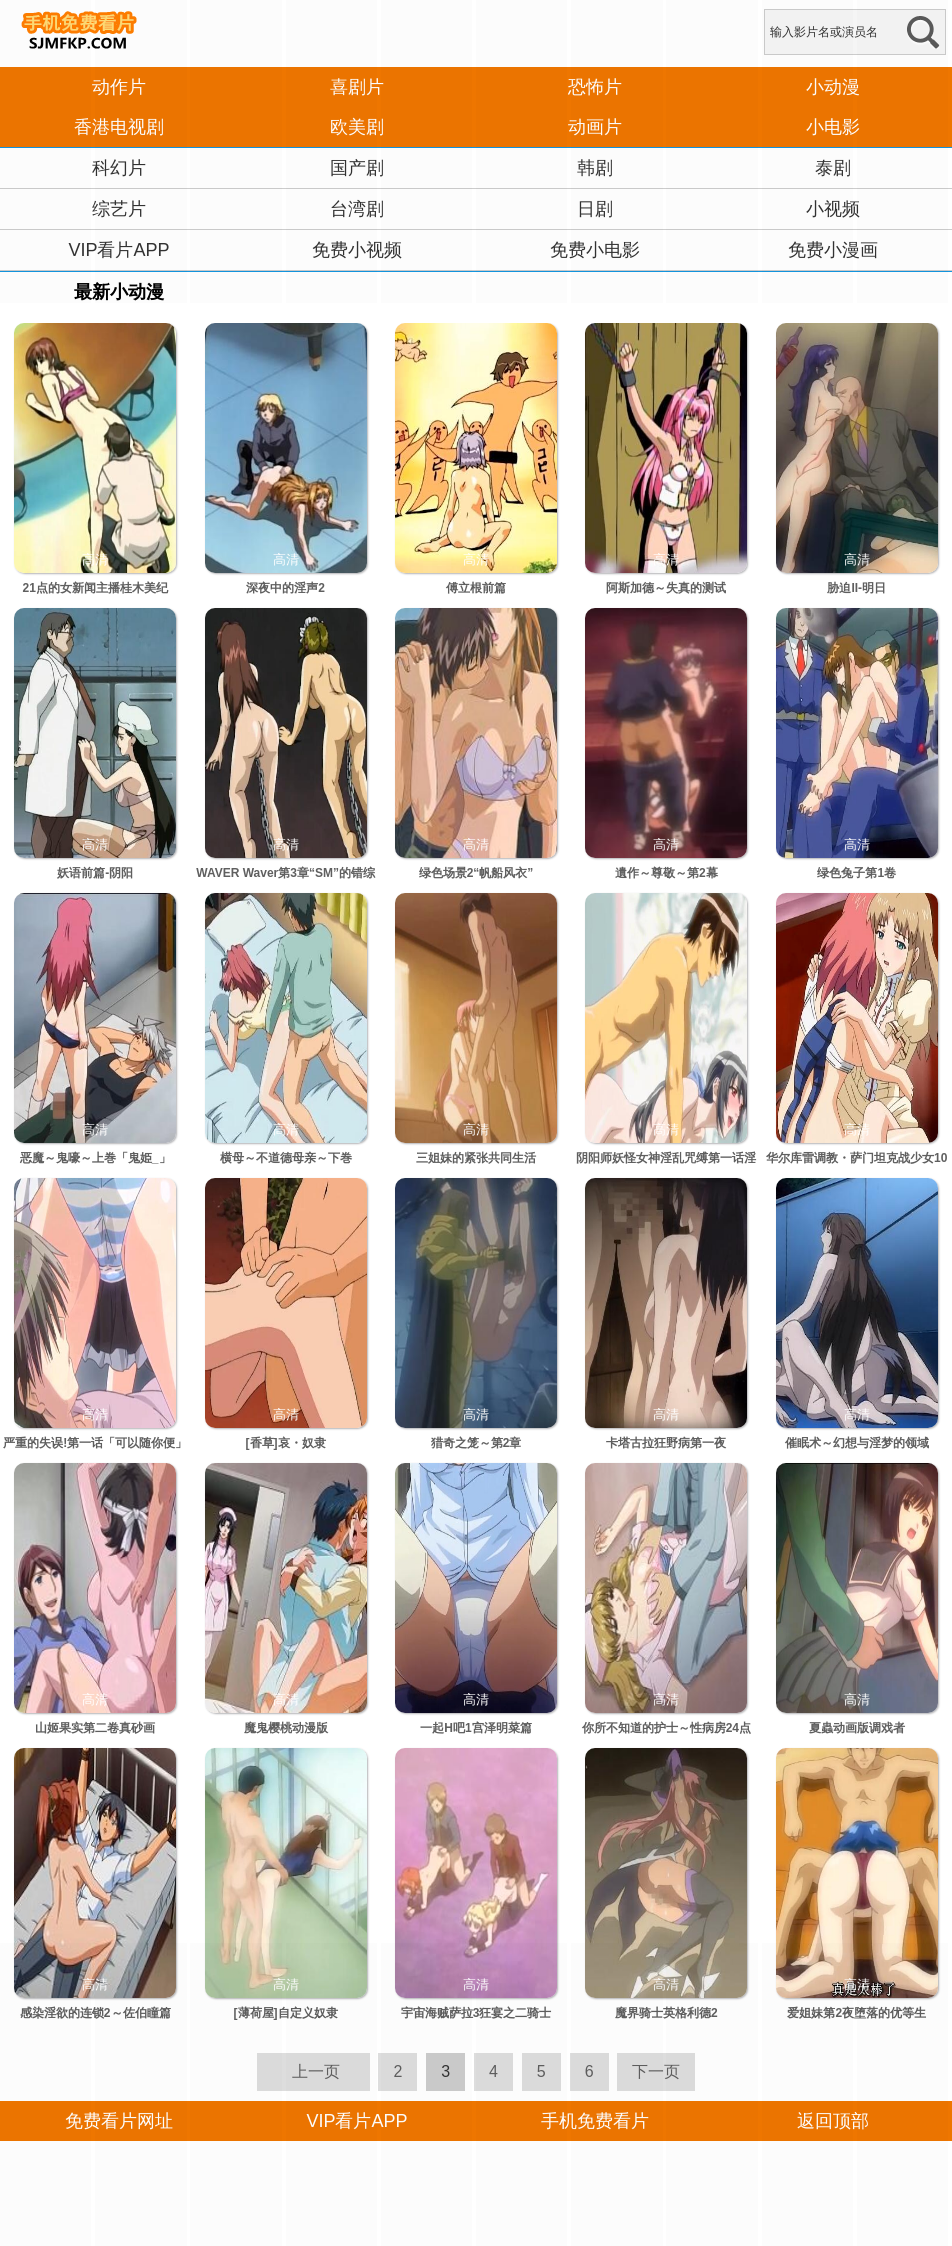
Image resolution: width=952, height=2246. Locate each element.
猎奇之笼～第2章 (476, 1443)
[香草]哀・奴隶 (286, 1443)
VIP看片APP (118, 250)
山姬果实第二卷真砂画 (95, 1728)
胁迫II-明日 (856, 588)
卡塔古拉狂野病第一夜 (666, 1443)
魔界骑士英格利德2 (666, 2013)
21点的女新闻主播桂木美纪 (95, 588)
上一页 (316, 2071)
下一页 (656, 2071)
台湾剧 (357, 209)
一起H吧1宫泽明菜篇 (475, 1728)
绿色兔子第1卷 (856, 873)
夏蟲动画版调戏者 (857, 1728)
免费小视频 (357, 250)
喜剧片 (357, 87)
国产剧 (357, 168)
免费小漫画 (833, 250)
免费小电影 (595, 250)
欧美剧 (357, 127)
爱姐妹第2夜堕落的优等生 (856, 2013)
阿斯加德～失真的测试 (666, 588)
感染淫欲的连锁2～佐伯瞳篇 (95, 2013)
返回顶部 (833, 2121)
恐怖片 (595, 87)
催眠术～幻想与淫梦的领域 (857, 1443)
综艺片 (119, 209)
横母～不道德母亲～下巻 (286, 1158)
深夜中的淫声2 (285, 588)
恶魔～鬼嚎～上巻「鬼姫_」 (95, 1158)
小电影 (833, 127)
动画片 (595, 127)
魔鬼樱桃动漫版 (286, 1728)
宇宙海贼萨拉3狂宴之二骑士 (476, 2013)
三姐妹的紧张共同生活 (476, 1158)
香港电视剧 (119, 127)
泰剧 (833, 168)
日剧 (595, 209)
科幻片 (119, 168)
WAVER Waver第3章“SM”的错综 (285, 873)
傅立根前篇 (476, 588)
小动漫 (833, 87)
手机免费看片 (595, 2121)
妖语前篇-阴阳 (95, 873)
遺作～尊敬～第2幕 (666, 873)
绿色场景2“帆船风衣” (476, 873)
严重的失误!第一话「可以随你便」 (95, 1443)
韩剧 (595, 168)
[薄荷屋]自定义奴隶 (286, 2013)
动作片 (119, 87)
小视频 (833, 209)
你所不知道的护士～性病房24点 (666, 1728)
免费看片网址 (119, 2121)
